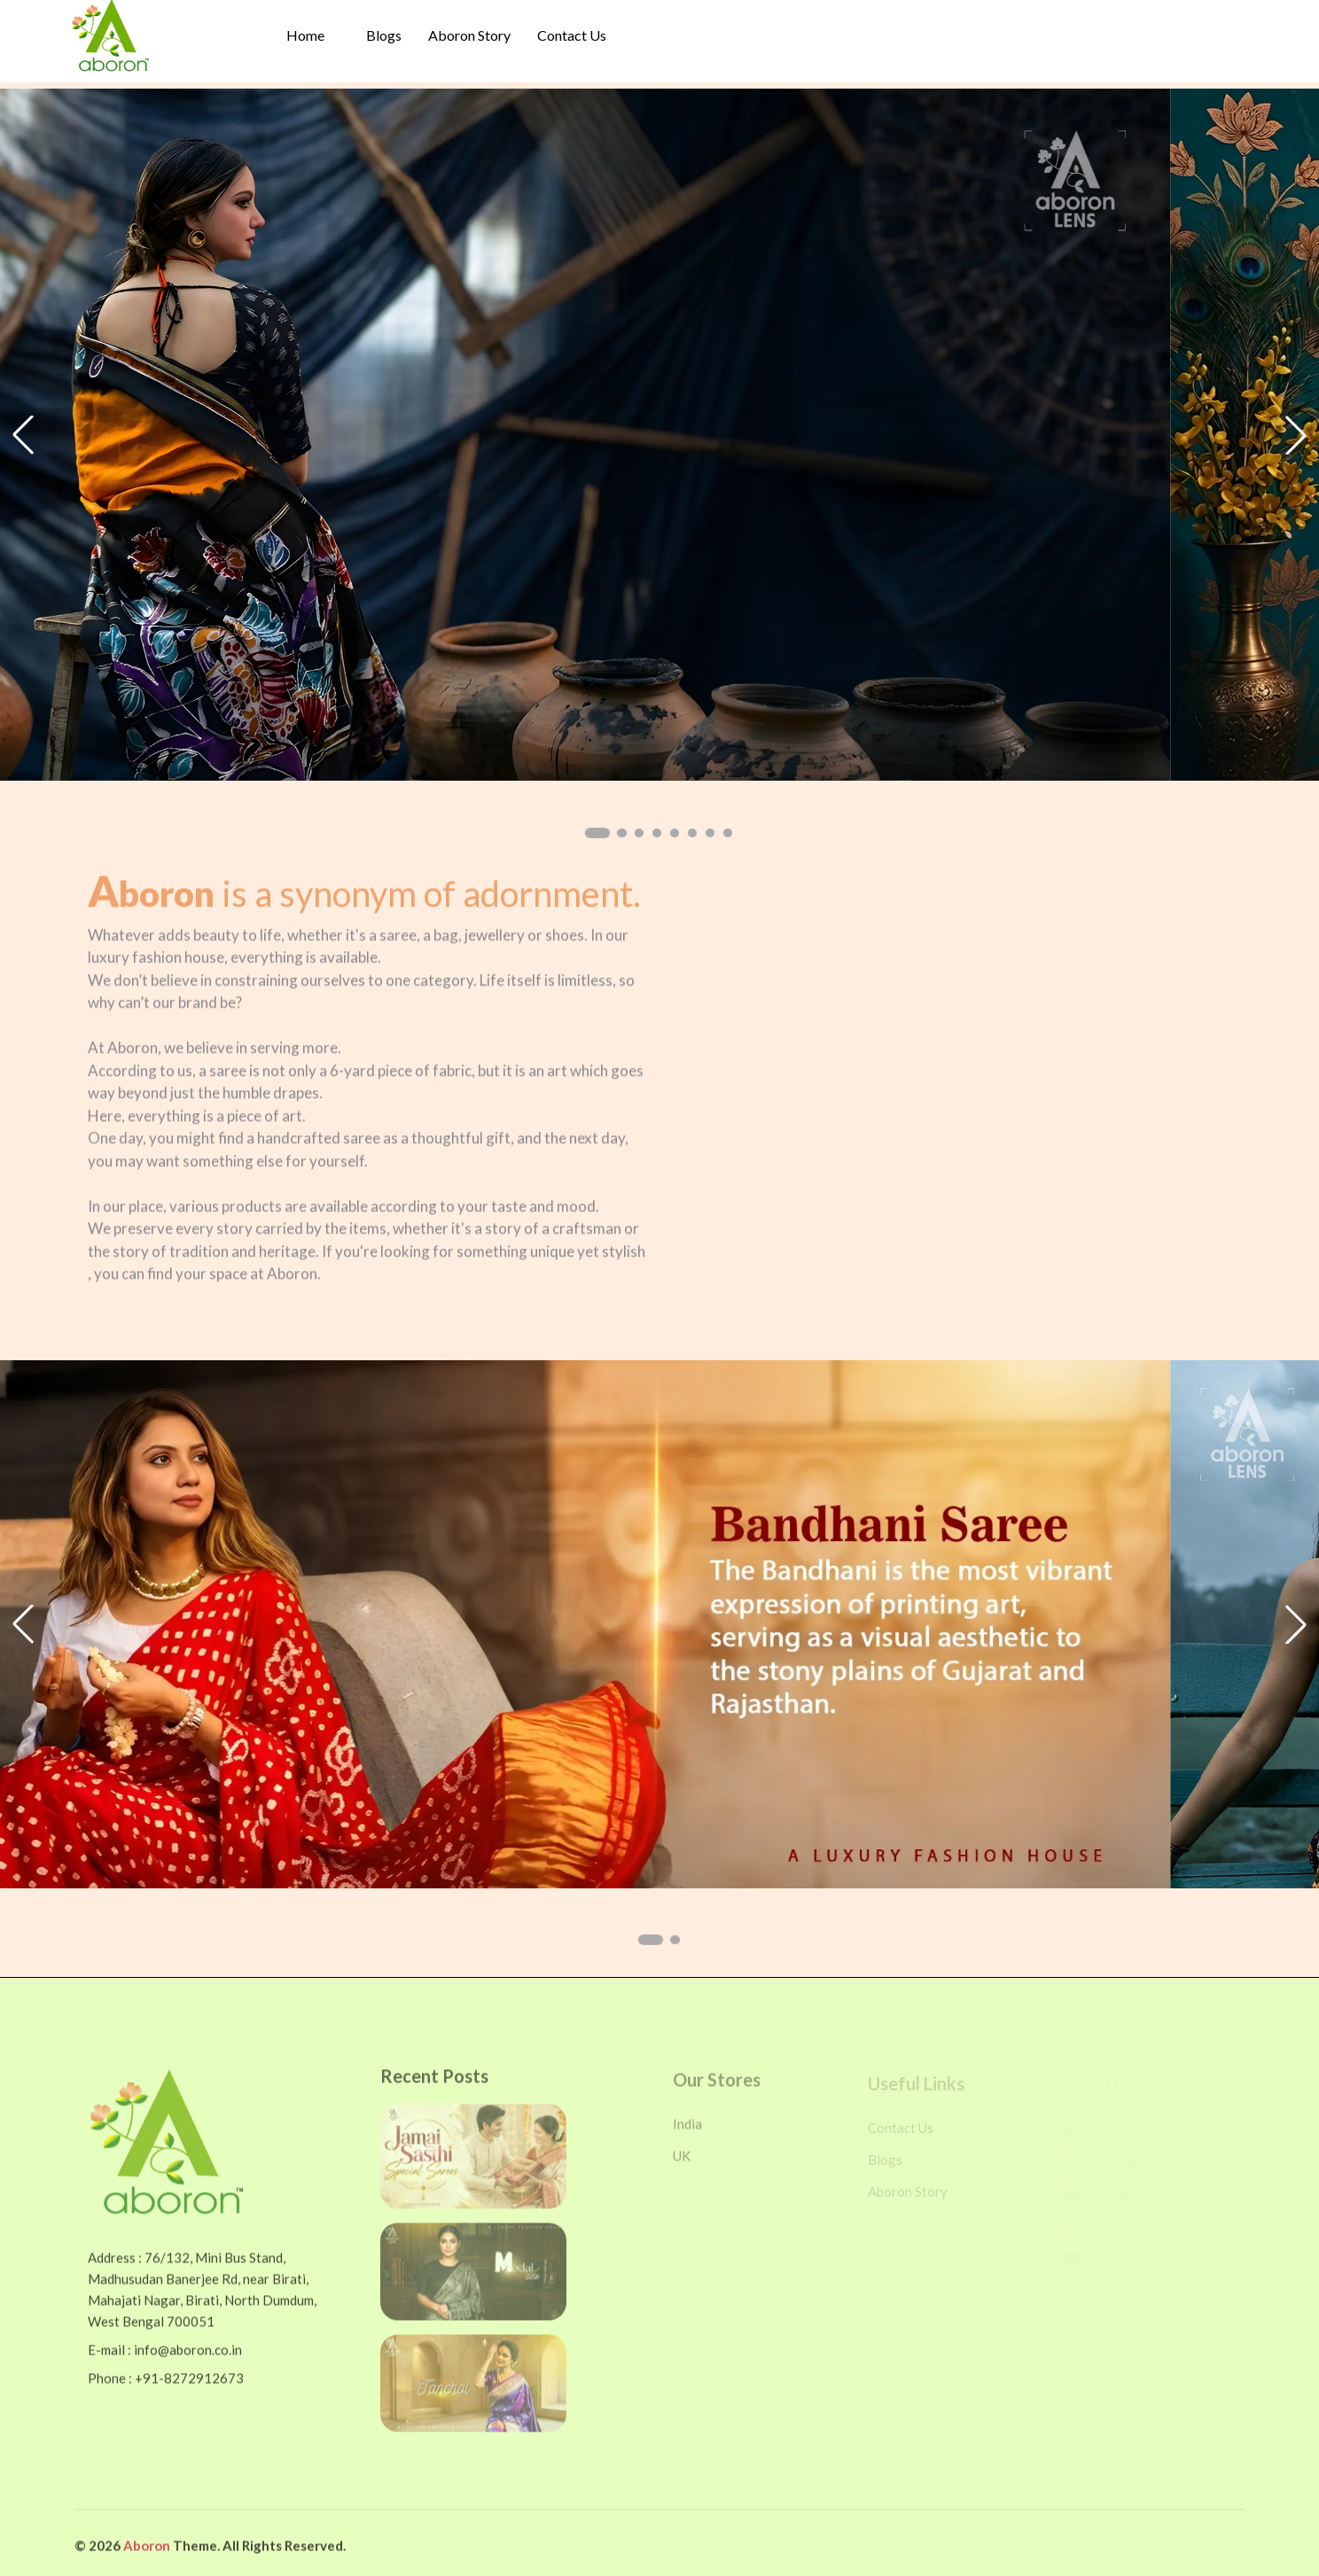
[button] (597, 833)
